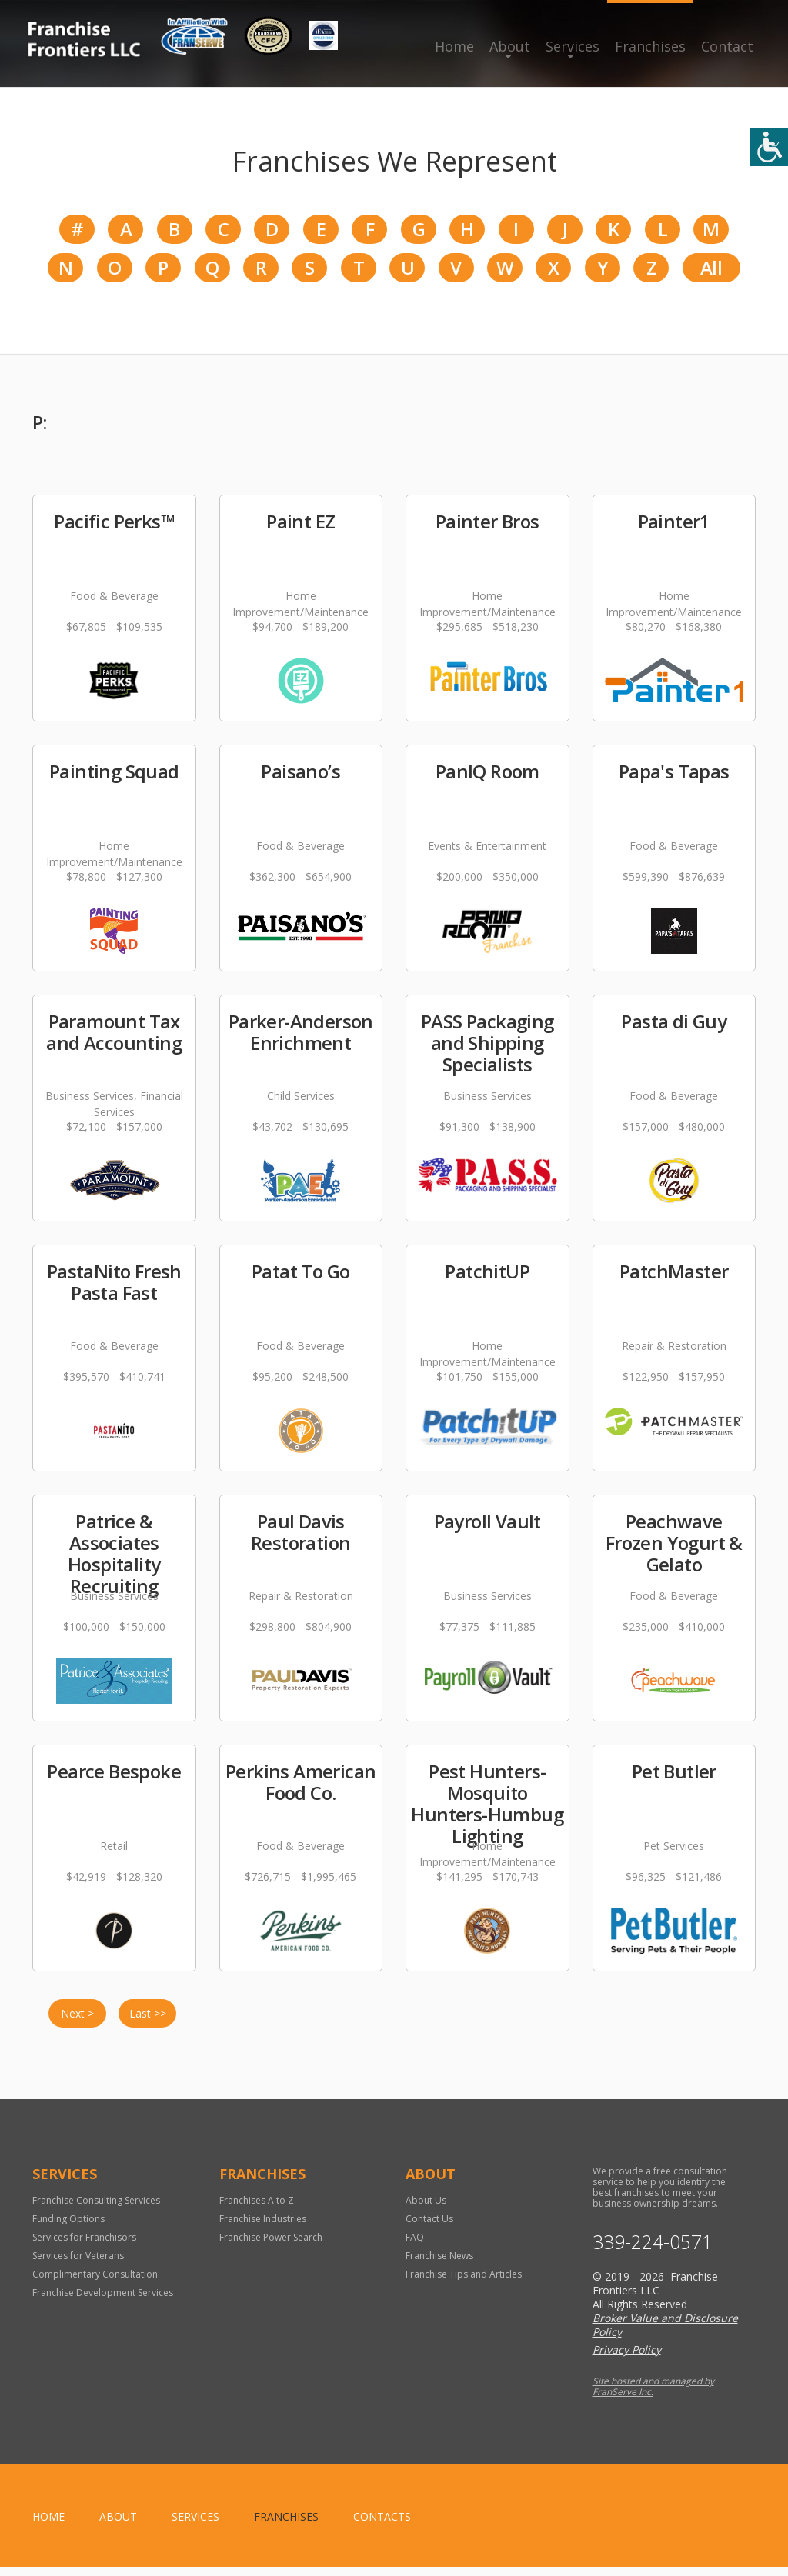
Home (454, 46)
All (711, 274)
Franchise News (439, 2264)
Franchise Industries (262, 2227)
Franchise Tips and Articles (464, 2283)
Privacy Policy (627, 2358)
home (48, 2525)
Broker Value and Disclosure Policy (665, 2334)
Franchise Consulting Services (96, 2209)
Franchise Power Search (270, 2246)
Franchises (650, 46)
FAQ (415, 2246)
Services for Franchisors (84, 2246)
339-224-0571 (653, 2251)
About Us (426, 2209)
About (509, 46)
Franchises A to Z (256, 2209)
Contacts (382, 2525)
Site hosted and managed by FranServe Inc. (653, 2396)
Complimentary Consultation (95, 2283)
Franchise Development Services (102, 2301)
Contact (727, 46)
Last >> (147, 2022)
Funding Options (68, 2227)
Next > (77, 2022)
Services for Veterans (78, 2264)
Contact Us (429, 2227)
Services (572, 46)
